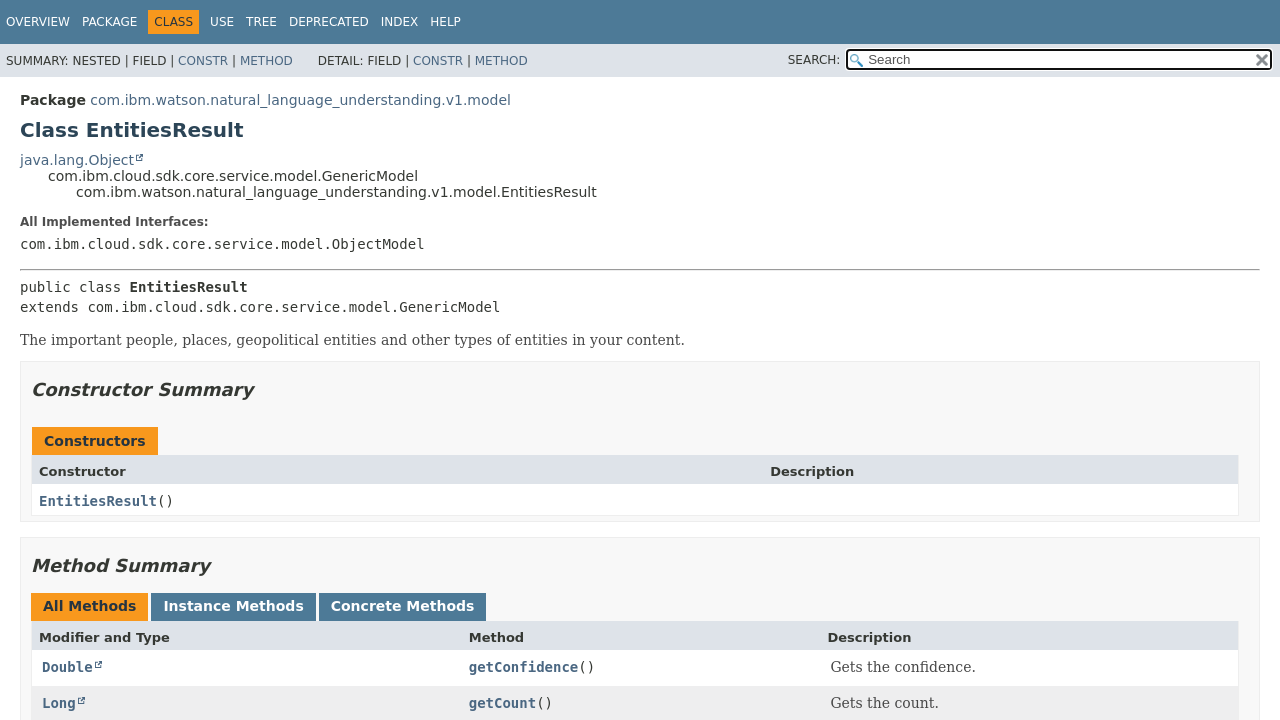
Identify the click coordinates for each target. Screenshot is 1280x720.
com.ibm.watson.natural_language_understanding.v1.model (300, 100)
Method (266, 61)
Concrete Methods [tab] (403, 606)
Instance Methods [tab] (233, 606)
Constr (203, 61)
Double (67, 667)
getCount (502, 703)
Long (59, 703)
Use (222, 22)
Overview (38, 22)
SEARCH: (814, 60)
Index (400, 22)
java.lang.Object (77, 160)
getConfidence (524, 667)
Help (445, 22)
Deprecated (329, 22)
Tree (261, 22)
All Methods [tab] (89, 606)
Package (109, 22)
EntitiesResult (98, 501)
